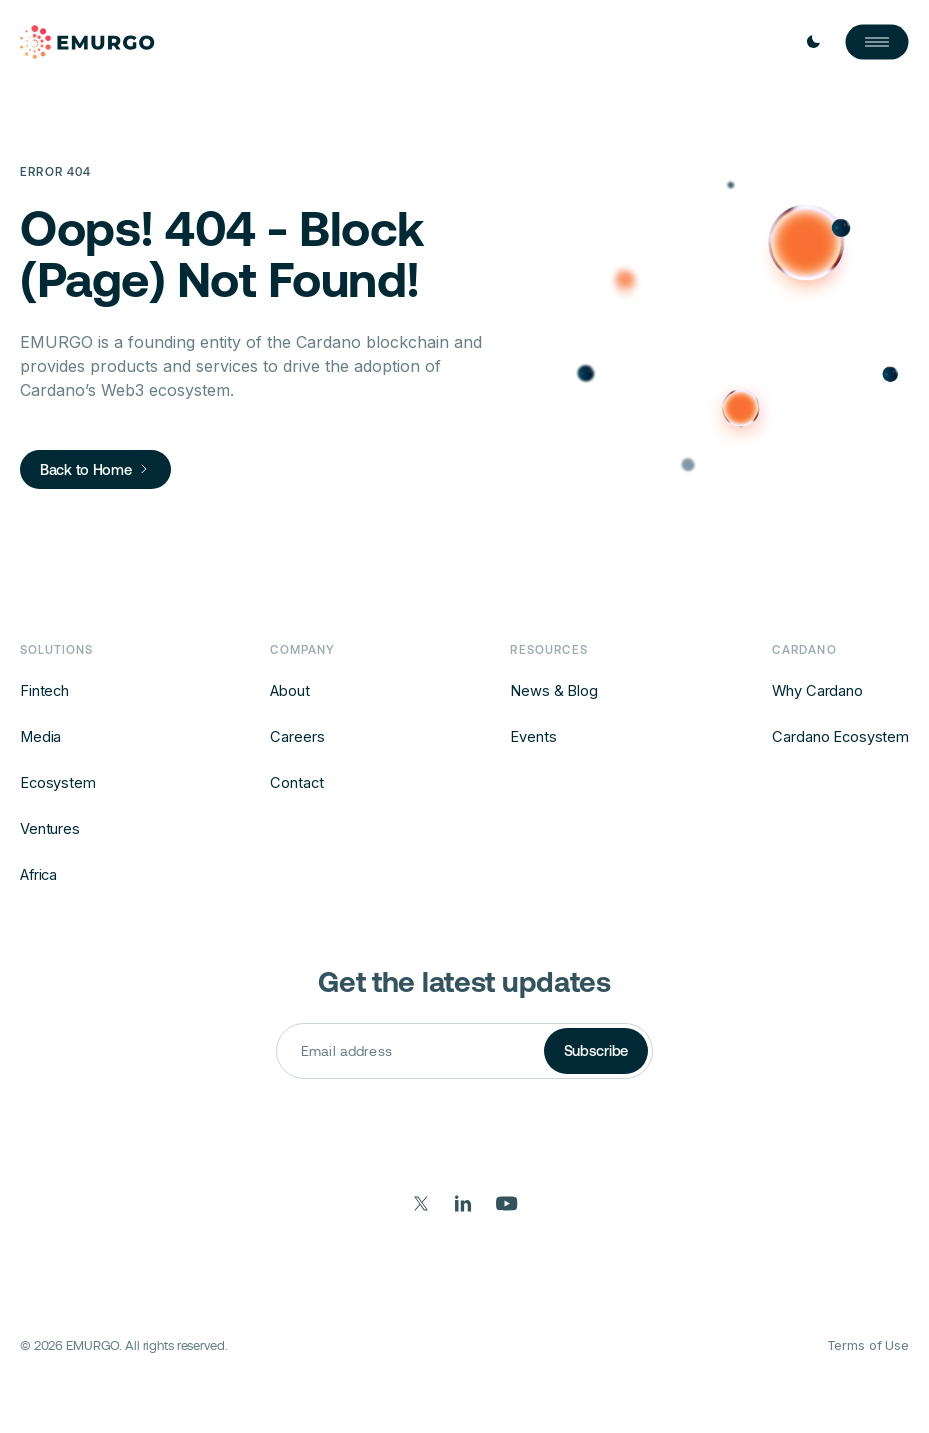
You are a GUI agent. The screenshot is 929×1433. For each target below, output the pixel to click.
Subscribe (596, 1050)
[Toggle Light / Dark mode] (813, 42)
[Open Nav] (877, 42)
